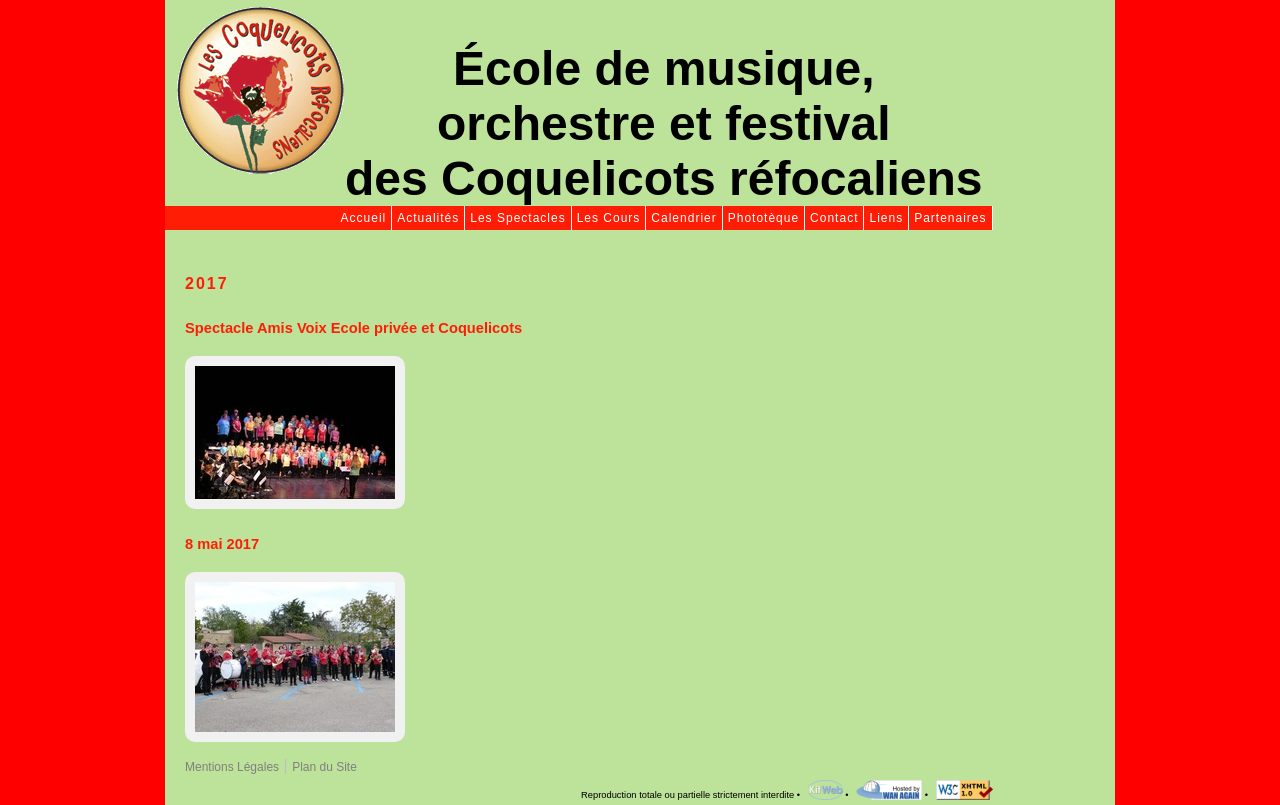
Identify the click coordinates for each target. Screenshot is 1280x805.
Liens (886, 218)
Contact (834, 218)
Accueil (364, 218)
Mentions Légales (232, 767)
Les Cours (609, 218)
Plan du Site (324, 767)
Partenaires (950, 218)
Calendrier (683, 218)
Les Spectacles (517, 218)
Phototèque (763, 218)
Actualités (428, 218)
